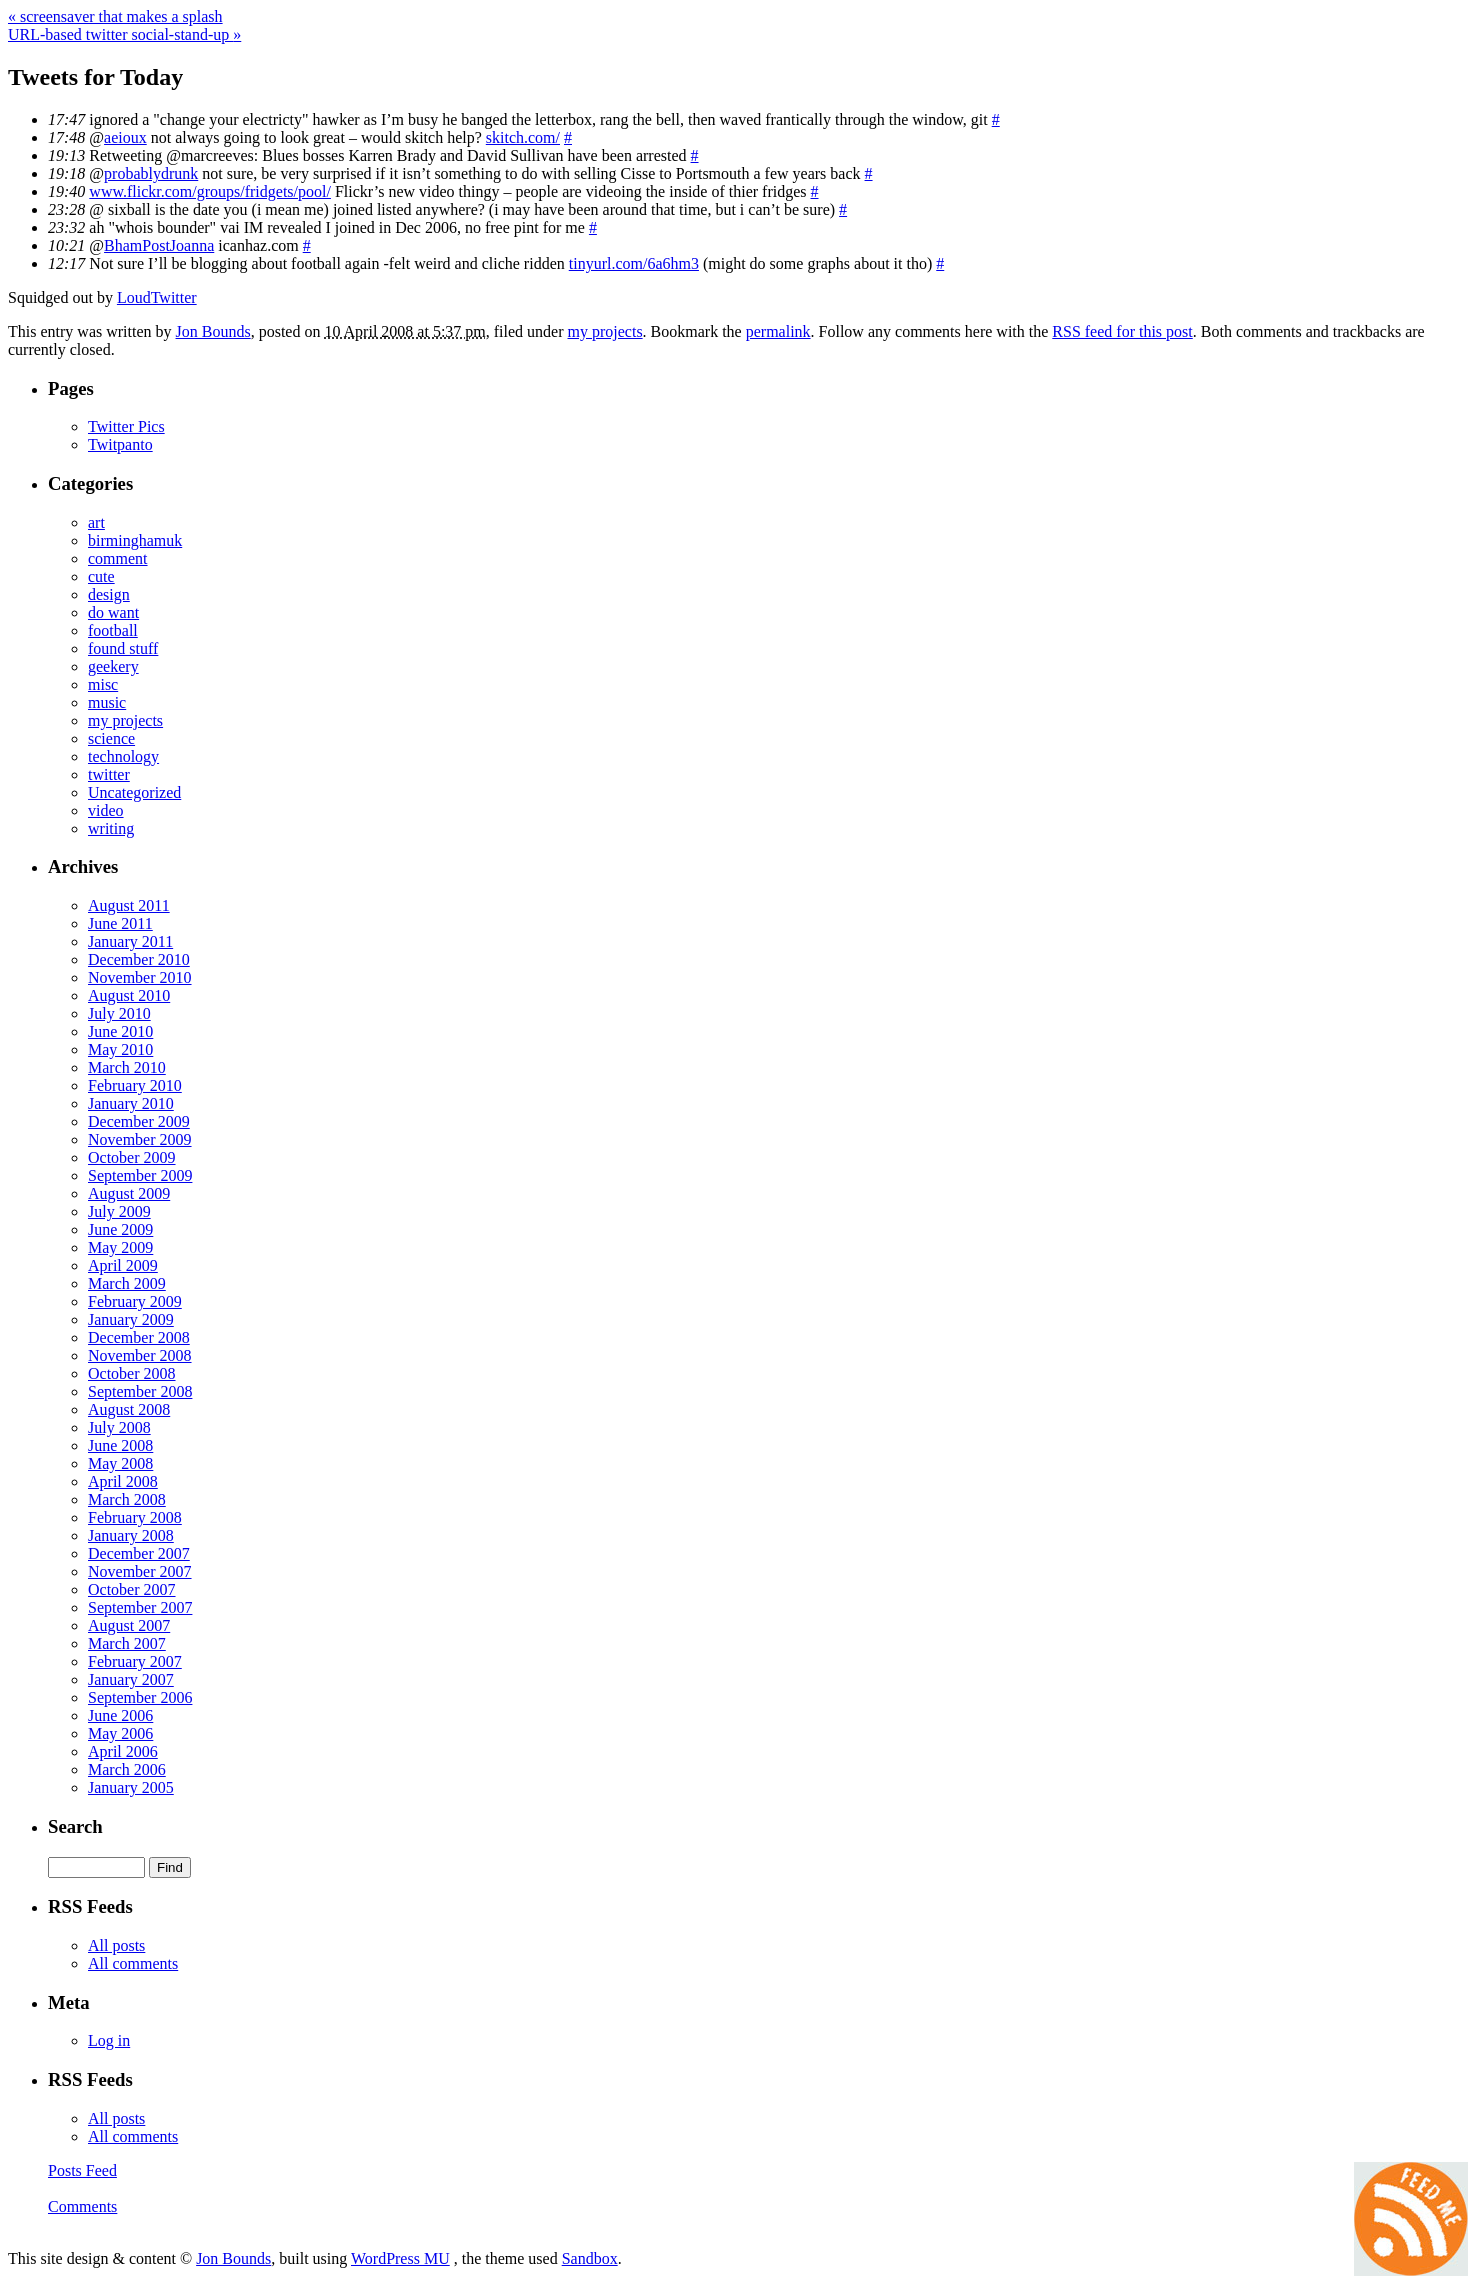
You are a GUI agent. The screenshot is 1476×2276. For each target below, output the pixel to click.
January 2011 (130, 941)
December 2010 (139, 959)
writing (111, 828)
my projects (605, 331)
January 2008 (131, 1535)
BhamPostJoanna (159, 245)
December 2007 (139, 1553)
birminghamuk (135, 540)
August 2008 (129, 1409)
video (106, 810)
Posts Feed (82, 2170)
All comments (133, 1963)
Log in (109, 2040)
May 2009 (120, 1247)
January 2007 (131, 1679)
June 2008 (120, 1445)
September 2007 (140, 1607)
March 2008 (127, 1499)
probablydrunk (151, 173)
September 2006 (140, 1697)
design (109, 594)
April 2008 (123, 1481)
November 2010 (140, 977)
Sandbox (590, 2258)
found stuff (123, 648)
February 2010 (135, 1085)
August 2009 (129, 1193)
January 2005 (131, 1787)
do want (113, 612)
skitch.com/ (523, 137)
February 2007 (135, 1661)
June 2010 (120, 1031)
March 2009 (127, 1283)
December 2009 (139, 1121)
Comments (82, 2206)
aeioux (125, 137)
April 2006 (123, 1751)
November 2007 (140, 1571)
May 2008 (120, 1463)
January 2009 (131, 1319)
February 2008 (135, 1517)
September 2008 (140, 1391)
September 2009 (140, 1175)
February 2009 (135, 1301)
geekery (113, 666)
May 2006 (120, 1733)
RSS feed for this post (1122, 331)
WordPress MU (400, 2258)
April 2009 (123, 1265)
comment (118, 558)
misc (103, 684)
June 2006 (120, 1715)
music (107, 702)
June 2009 (120, 1229)
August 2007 (129, 1625)
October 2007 (132, 1589)
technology (123, 756)
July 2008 (119, 1427)
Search (75, 1826)
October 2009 (132, 1157)
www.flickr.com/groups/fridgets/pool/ (210, 191)
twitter (109, 774)
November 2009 (140, 1139)
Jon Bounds (213, 331)
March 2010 (127, 1067)
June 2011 (120, 923)
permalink (778, 331)
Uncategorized (134, 792)
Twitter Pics (126, 426)
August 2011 (129, 905)
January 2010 (131, 1103)
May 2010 (120, 1049)
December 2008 (139, 1337)
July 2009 (119, 1211)
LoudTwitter (157, 297)
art (96, 522)
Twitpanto (120, 444)
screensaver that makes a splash (115, 16)
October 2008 (132, 1373)
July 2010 (119, 1013)
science (111, 738)
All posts (116, 1945)
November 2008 (140, 1355)
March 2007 (127, 1643)
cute (101, 576)
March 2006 (127, 1769)
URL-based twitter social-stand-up (124, 34)
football (113, 630)
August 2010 (129, 995)
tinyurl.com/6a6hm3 (634, 263)
